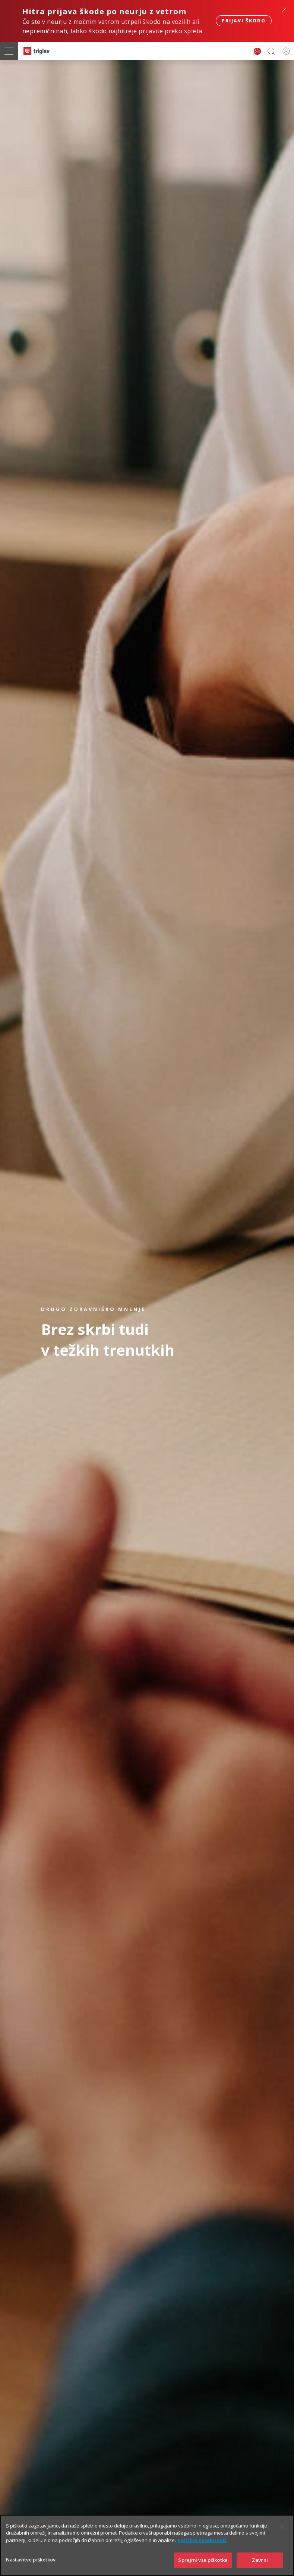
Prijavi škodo (244, 21)
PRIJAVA (285, 51)
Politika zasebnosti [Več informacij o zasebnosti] (202, 2550)
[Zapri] (282, 2537)
